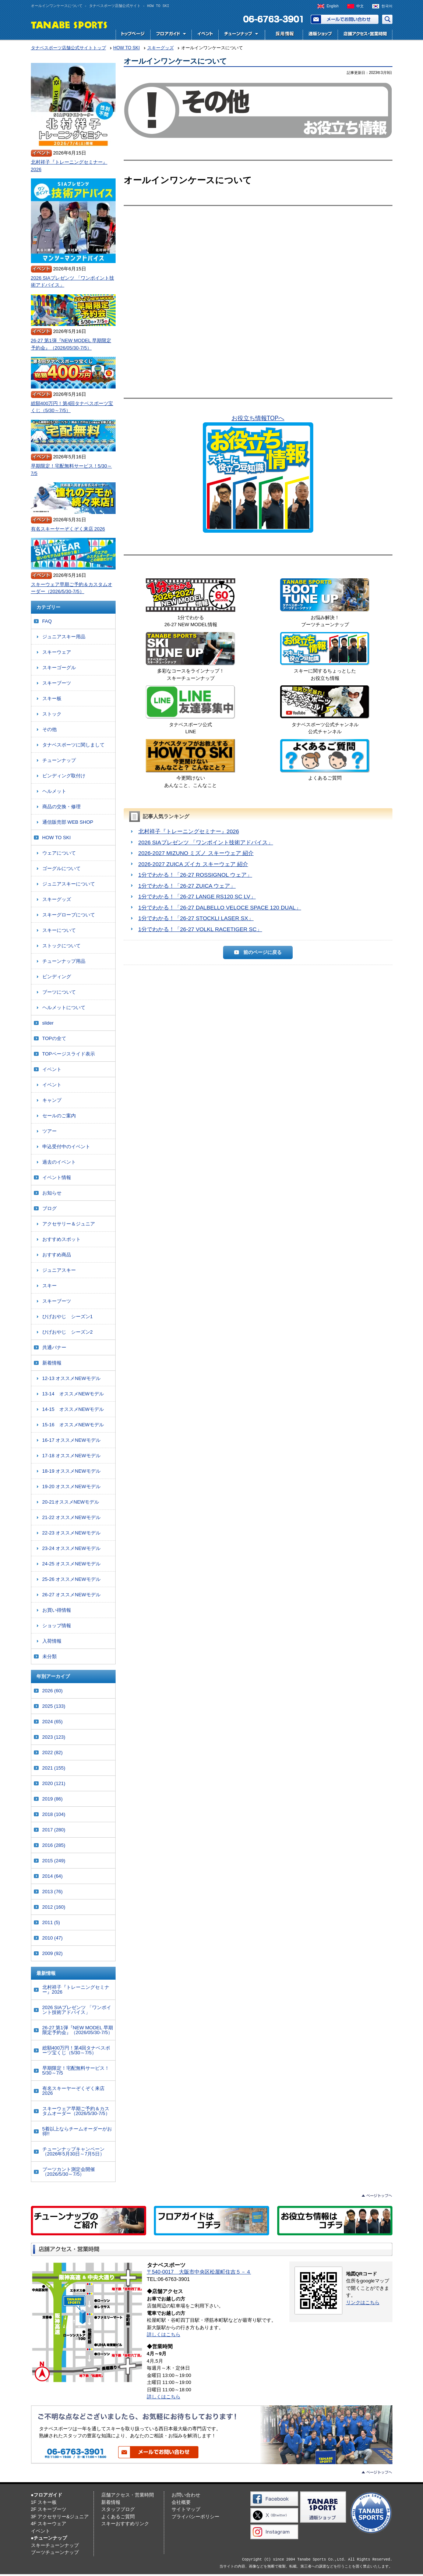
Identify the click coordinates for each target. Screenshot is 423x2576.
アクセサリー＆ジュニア (68, 1224)
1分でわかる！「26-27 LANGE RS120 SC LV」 (197, 896)
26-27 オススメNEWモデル (71, 1594)
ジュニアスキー (59, 1270)
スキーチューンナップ (55, 2545)
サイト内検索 (387, 19)
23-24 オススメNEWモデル (71, 1548)
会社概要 (181, 2502)
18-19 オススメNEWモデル (71, 1471)
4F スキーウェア (49, 2523)
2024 (52, 1721)
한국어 (386, 6)
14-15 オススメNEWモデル (73, 1409)
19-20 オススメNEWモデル (71, 1486)
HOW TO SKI (56, 837)
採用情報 (283, 35)
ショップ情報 (56, 1625)
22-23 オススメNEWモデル (71, 1533)
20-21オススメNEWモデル (70, 1502)
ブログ (49, 1208)
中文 (360, 6)
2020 (54, 1783)
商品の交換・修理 (61, 806)
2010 (52, 1938)
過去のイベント (59, 1162)
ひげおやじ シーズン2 (67, 1332)
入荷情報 (51, 1641)
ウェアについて (59, 853)
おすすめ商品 (56, 1254)
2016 (54, 1845)
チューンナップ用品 (63, 961)
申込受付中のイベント (66, 1146)
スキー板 (51, 698)
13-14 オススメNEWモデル (73, 1394)
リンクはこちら (363, 2302)
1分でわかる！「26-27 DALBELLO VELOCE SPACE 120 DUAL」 (219, 907)
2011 (51, 1922)
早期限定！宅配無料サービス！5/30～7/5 (71, 469)
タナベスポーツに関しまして (73, 745)
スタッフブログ (118, 2509)
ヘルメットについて (63, 1007)
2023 (54, 1737)
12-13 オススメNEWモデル (71, 1378)
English (333, 6)
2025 (54, 1706)
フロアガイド (170, 35)
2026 (52, 1690)
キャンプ (51, 1100)
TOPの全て (54, 1038)
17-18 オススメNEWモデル (71, 1455)
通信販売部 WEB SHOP (68, 822)
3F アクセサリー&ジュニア (60, 2516)
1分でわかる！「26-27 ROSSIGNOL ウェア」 (195, 875)
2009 (52, 1953)
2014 (52, 1876)
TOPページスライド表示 (68, 1054)
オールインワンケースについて (175, 61)
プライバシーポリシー (195, 2516)
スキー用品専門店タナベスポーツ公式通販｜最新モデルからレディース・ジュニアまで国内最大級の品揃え (320, 35)
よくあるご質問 (118, 2516)
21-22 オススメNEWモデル (71, 1517)
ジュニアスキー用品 (63, 636)
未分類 (49, 1656)
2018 (54, 1814)
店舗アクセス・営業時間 (365, 35)
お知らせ (51, 1193)
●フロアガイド (47, 2495)
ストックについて (61, 945)
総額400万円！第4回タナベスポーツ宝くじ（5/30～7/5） (72, 407)
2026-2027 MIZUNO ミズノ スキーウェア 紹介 (196, 853)
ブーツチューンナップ (55, 2552)
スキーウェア (56, 652)
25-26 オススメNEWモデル (71, 1579)
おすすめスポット (61, 1239)
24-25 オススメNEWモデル (71, 1563)
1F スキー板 (44, 2502)
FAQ (47, 621)
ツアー (49, 1131)
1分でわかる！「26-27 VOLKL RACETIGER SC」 (200, 929)
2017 (54, 1829)
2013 (52, 1891)
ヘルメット (54, 791)
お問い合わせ (344, 19)
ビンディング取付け (63, 775)
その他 (49, 729)
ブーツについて (59, 992)
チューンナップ (59, 760)
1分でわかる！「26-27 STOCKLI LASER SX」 (196, 918)
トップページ (133, 35)
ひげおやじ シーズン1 (67, 1316)
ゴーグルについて (61, 868)
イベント (204, 35)
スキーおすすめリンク (125, 2523)
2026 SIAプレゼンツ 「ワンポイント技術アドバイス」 (205, 842)
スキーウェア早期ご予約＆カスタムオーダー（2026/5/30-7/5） (71, 588)
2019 (52, 1799)
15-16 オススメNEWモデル (73, 1424)
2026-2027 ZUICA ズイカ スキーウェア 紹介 (193, 864)
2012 (54, 1907)
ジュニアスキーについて (68, 884)
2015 (54, 1860)
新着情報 (51, 1363)
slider (48, 1023)
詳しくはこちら (163, 2334)
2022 (52, 1752)
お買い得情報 (56, 1610)
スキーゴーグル (59, 667)
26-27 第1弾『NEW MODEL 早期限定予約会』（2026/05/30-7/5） (71, 344)
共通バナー (54, 1347)
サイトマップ (186, 2509)
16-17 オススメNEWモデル (71, 1440)
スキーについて (59, 930)
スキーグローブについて (68, 915)
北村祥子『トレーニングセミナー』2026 (188, 831)
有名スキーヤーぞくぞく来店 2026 (68, 529)
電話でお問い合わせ (270, 19)
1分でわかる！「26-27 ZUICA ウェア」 (187, 886)
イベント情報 (56, 1177)
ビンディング (56, 976)
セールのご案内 (59, 1115)
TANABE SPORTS (69, 24)
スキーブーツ (56, 683)
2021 (54, 1768)
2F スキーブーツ (49, 2509)
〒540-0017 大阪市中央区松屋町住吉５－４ (199, 2272)
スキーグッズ (56, 899)
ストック (51, 714)
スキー (49, 1285)
